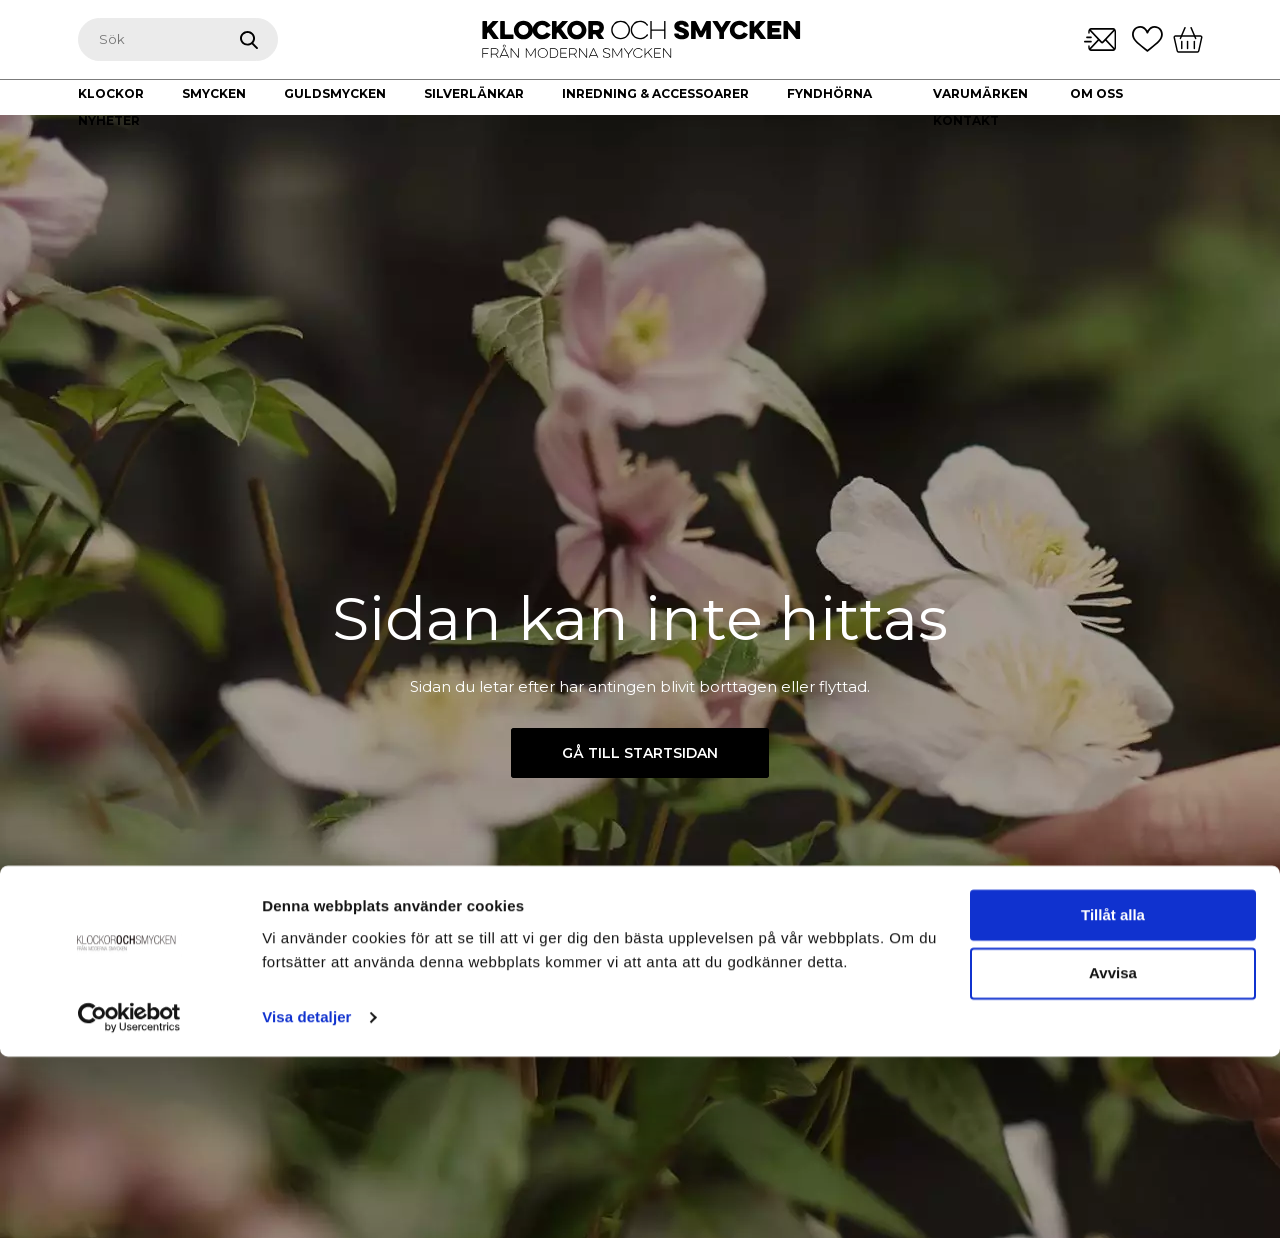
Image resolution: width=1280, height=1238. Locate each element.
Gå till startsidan (640, 753)
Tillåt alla (1113, 1096)
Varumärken (980, 93)
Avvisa (1113, 1155)
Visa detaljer (306, 1198)
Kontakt (966, 120)
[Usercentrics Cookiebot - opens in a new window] (129, 1199)
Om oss (1096, 93)
